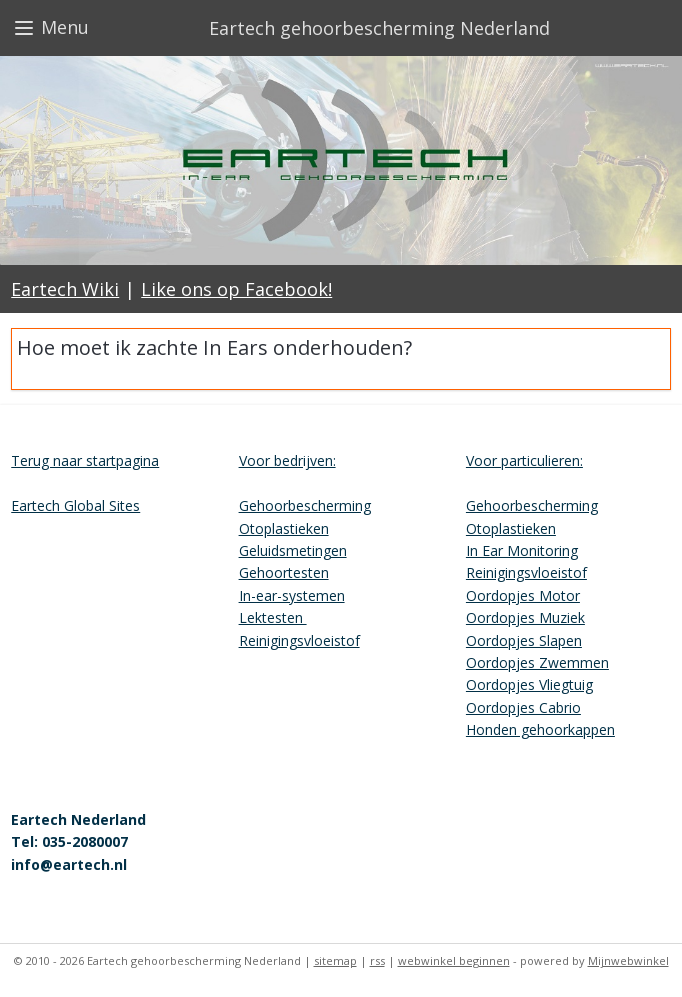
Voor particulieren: (524, 460)
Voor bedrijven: (287, 460)
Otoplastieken (284, 528)
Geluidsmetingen (293, 550)
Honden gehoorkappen (540, 729)
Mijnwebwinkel (628, 960)
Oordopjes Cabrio (523, 707)
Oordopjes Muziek (525, 617)
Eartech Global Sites (75, 505)
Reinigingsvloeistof (299, 640)
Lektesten (273, 617)
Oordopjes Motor (523, 595)
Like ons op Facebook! (236, 289)
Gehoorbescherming (305, 505)
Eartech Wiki (65, 289)
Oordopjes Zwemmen (537, 662)
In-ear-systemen (292, 595)
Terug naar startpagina (85, 460)
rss (377, 960)
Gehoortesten (284, 572)
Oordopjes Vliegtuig (529, 684)
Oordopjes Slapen (524, 640)
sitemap (335, 960)
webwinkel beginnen (454, 960)
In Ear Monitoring (522, 550)
